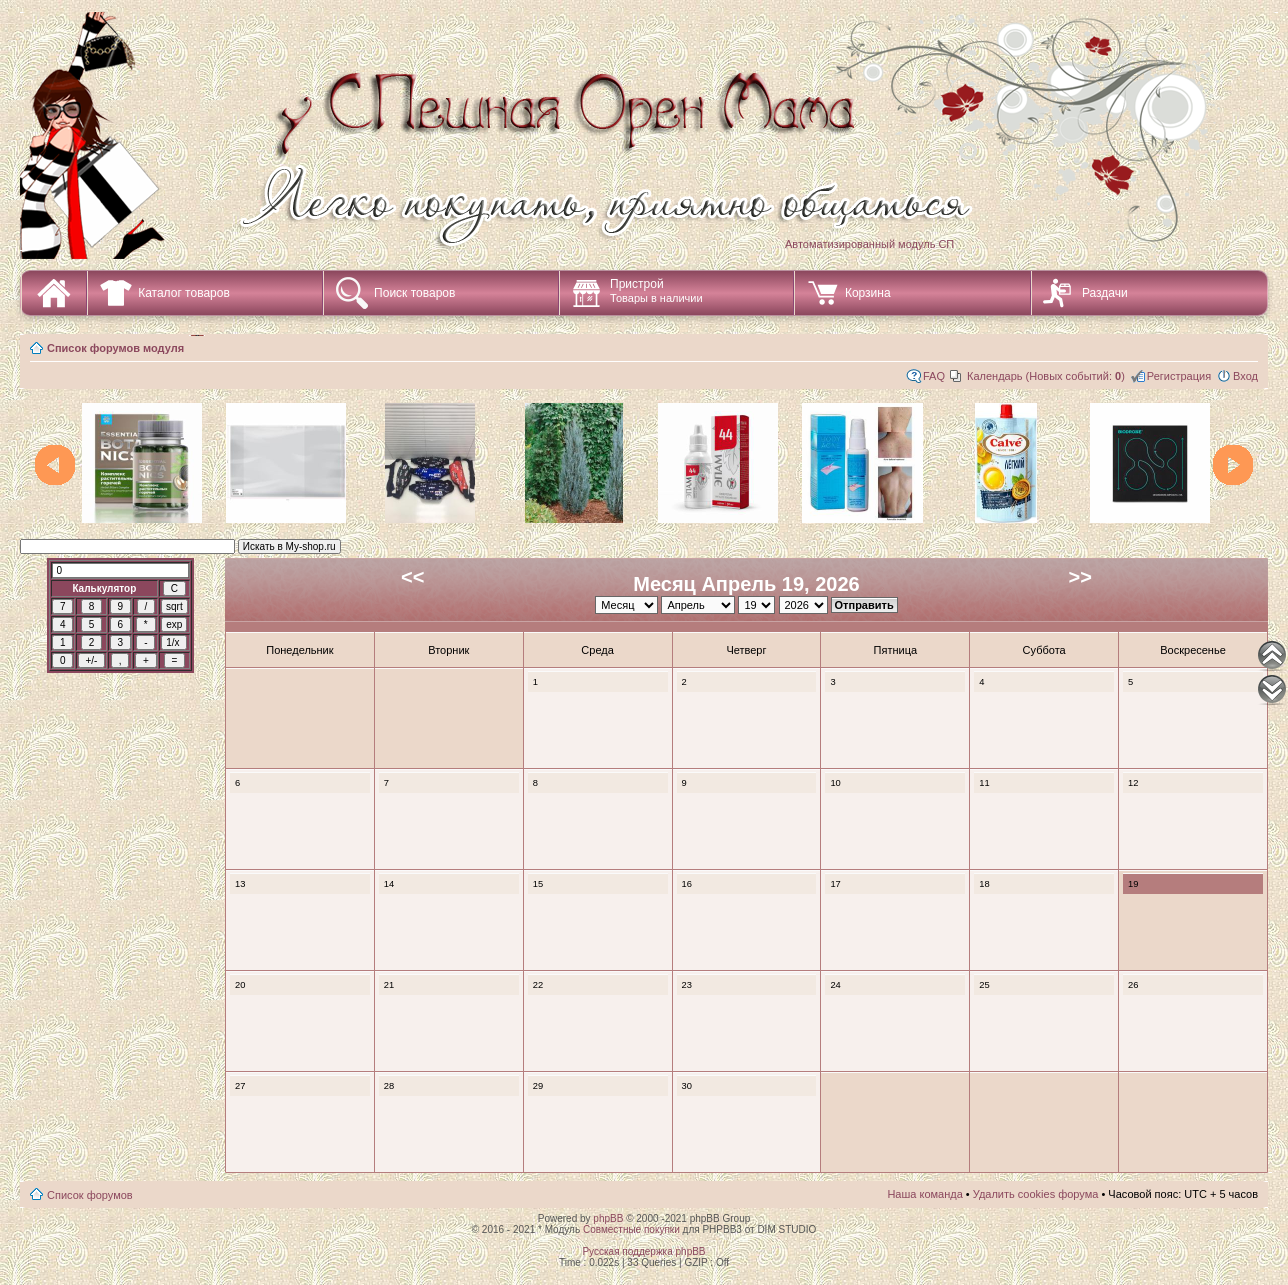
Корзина (868, 293)
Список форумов (90, 1195)
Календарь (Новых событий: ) (1046, 376)
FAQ (934, 376)
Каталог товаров (184, 293)
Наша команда (924, 1194)
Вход (1245, 376)
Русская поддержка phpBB (643, 1251)
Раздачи (1105, 293)
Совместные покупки (631, 1229)
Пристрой (656, 290)
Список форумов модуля (115, 348)
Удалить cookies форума (1036, 1194)
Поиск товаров (414, 293)
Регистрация (1179, 376)
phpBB (608, 1218)
